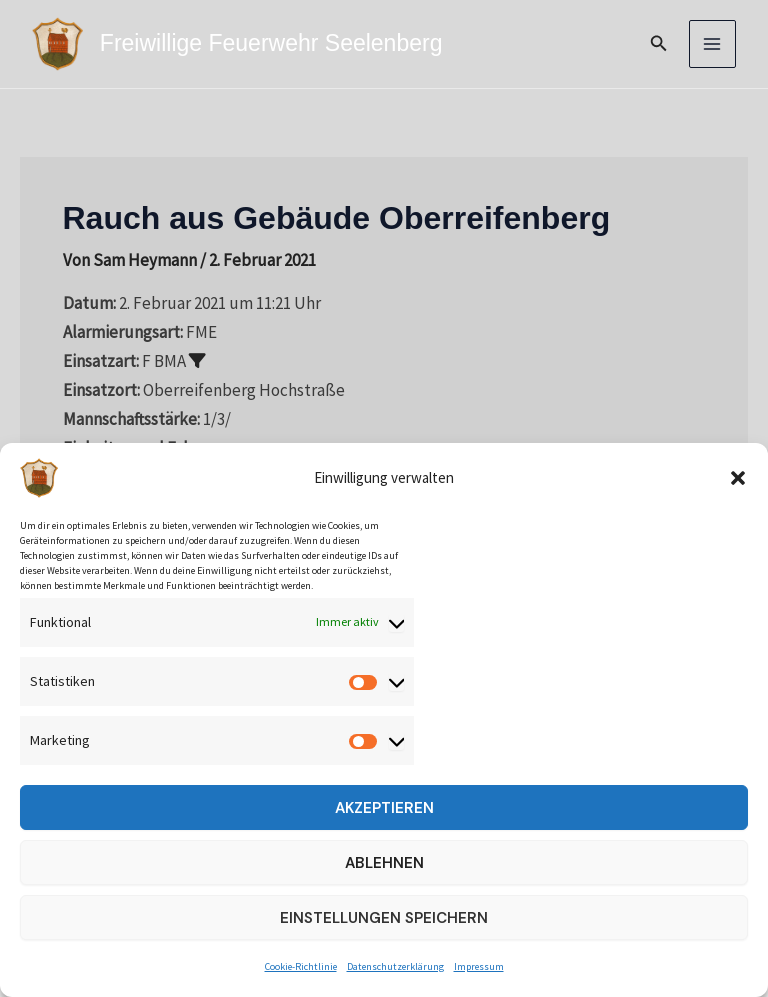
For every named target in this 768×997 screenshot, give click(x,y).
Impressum (479, 966)
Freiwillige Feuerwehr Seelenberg (270, 43)
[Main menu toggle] (713, 44)
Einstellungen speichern (384, 918)
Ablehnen (384, 863)
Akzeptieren (384, 808)
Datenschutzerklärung (395, 966)
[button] (738, 478)
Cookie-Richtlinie (301, 966)
